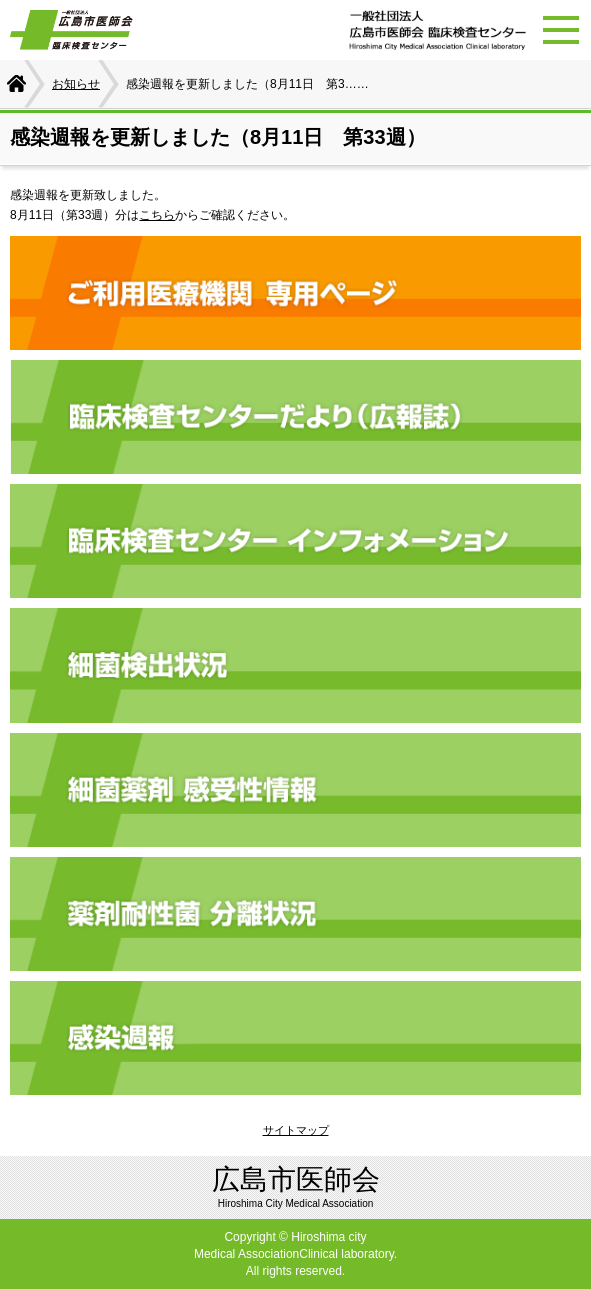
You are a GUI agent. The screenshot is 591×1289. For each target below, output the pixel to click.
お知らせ (76, 84)
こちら (157, 215)
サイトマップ (296, 1130)
